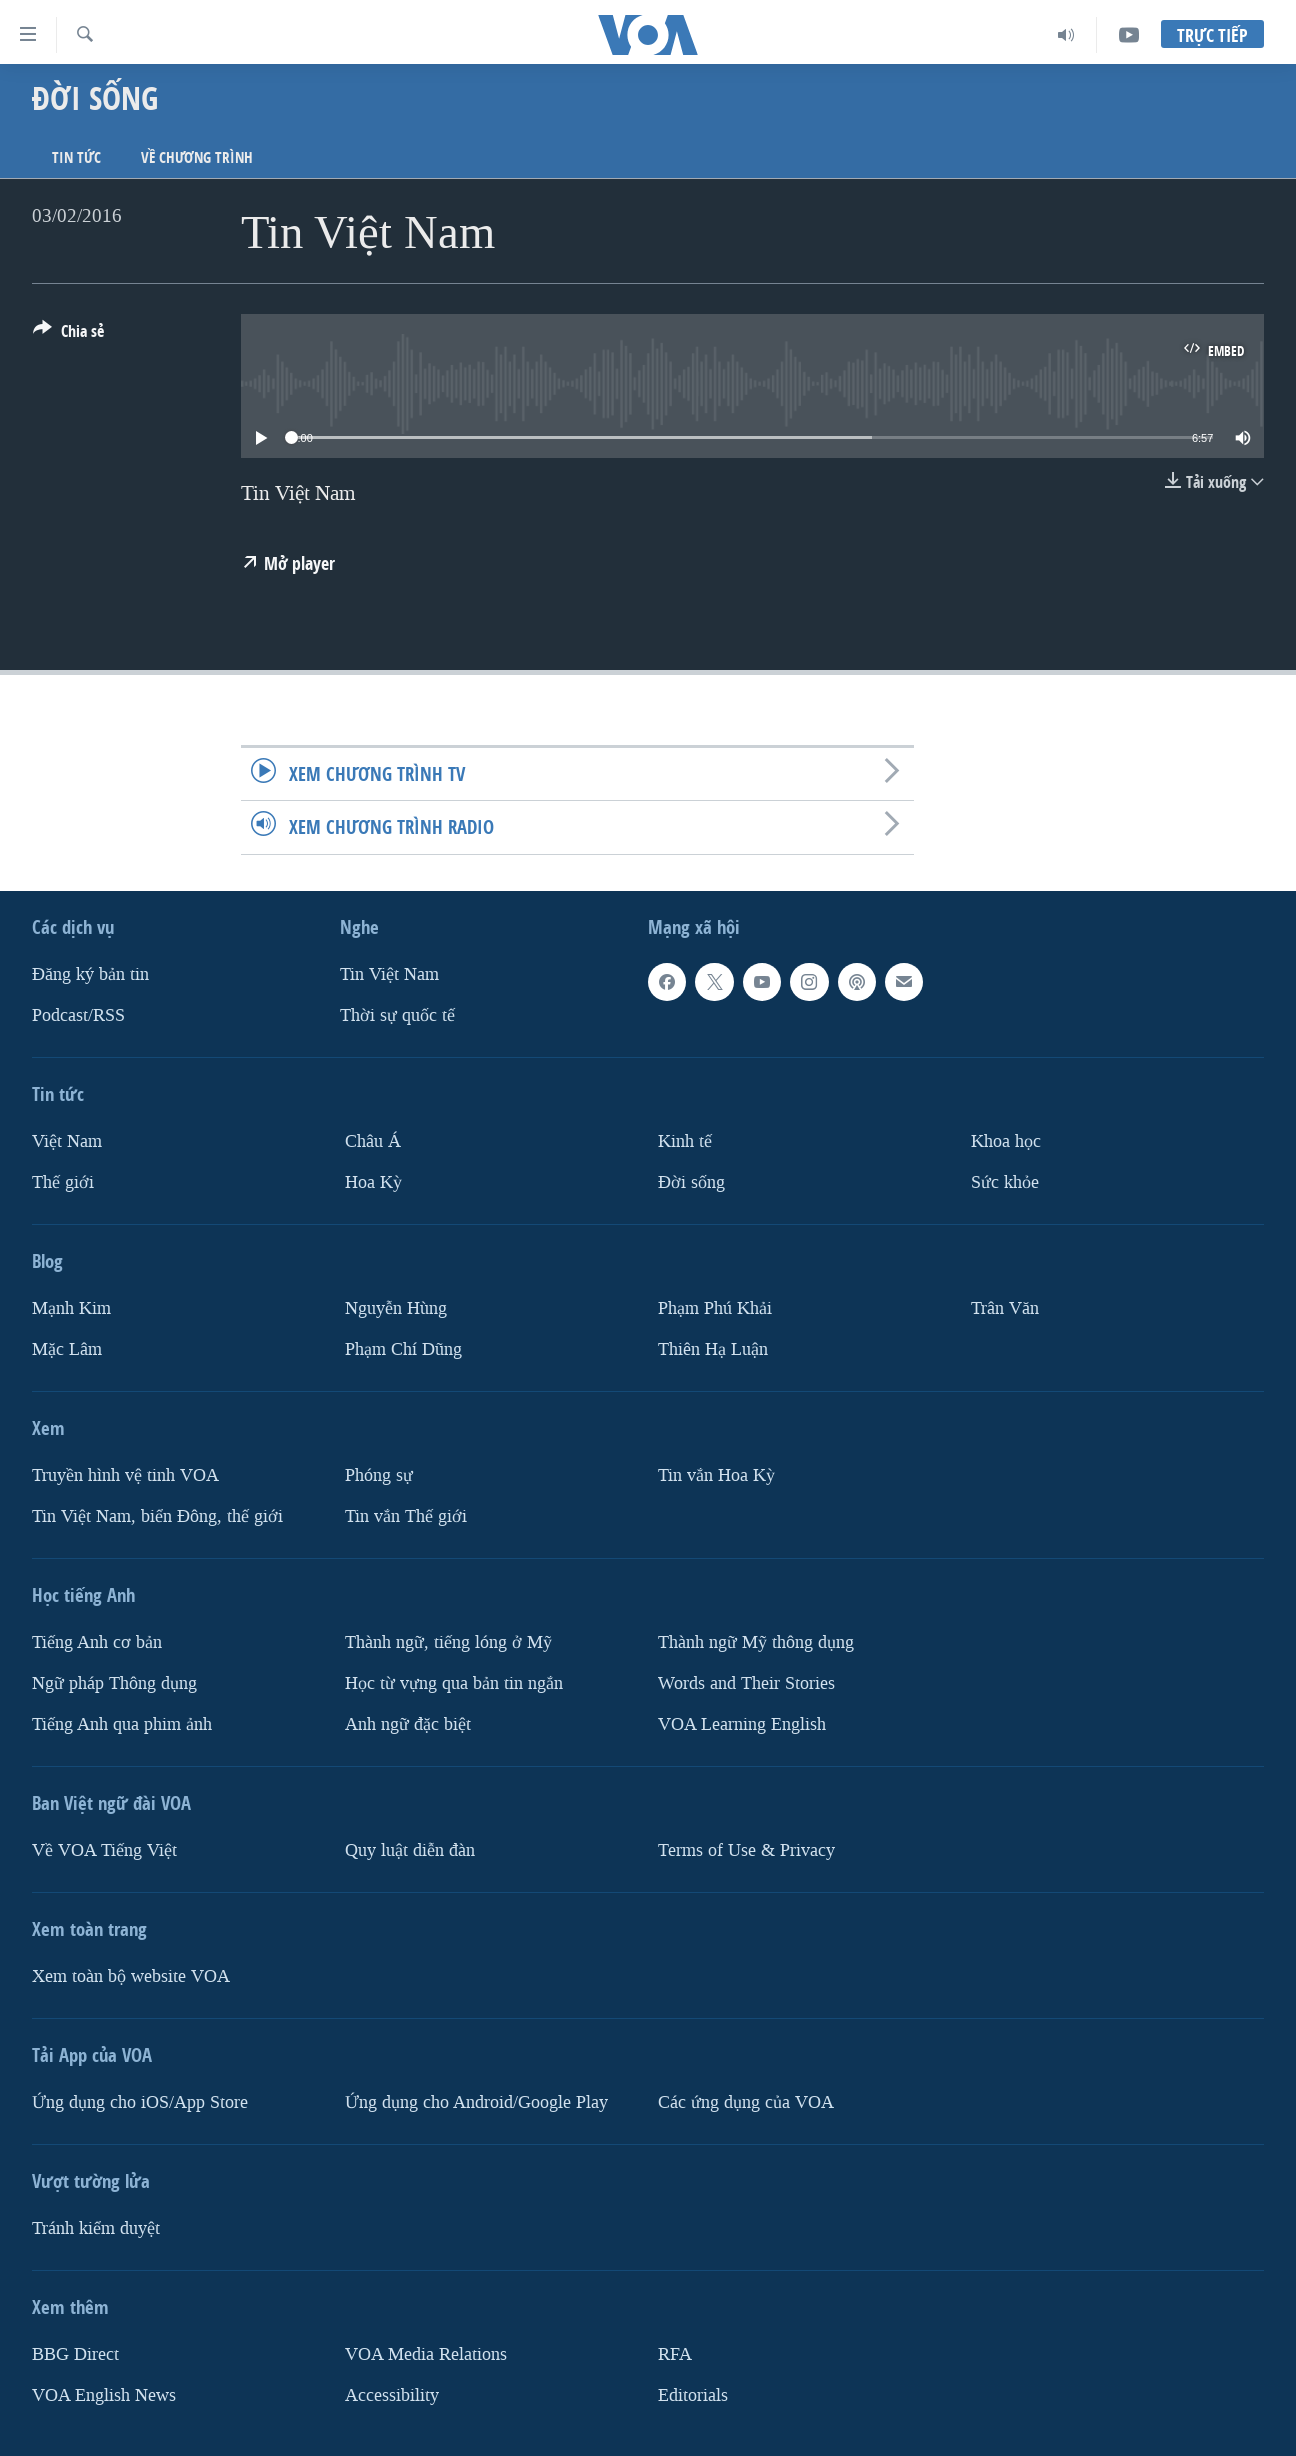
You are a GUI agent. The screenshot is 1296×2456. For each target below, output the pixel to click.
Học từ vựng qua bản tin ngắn (454, 1682)
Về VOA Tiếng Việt (104, 1849)
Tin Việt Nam (389, 974)
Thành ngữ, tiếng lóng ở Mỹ (448, 1641)
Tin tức (76, 157)
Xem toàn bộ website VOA (131, 1975)
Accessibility (392, 2394)
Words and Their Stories (746, 1682)
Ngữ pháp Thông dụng (114, 1682)
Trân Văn (1005, 1307)
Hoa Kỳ (373, 1181)
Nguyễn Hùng (396, 1307)
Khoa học (1006, 1141)
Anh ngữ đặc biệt (408, 1723)
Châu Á (373, 1141)
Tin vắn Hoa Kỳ (716, 1474)
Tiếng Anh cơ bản (97, 1641)
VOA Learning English (742, 1723)
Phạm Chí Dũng (403, 1348)
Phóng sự (379, 1474)
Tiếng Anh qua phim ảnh (122, 1723)
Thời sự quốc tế (397, 1015)
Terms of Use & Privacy (746, 1849)
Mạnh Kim (71, 1307)
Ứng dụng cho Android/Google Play (476, 2101)
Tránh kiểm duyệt (96, 2227)
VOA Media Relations (426, 2353)
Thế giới (63, 1181)
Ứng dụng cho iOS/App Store (140, 2101)
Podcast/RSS (78, 1015)
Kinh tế (685, 1141)
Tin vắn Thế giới (406, 1515)
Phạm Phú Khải (715, 1307)
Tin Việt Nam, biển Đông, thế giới (157, 1515)
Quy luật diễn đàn (410, 1849)
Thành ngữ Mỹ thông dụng (756, 1641)
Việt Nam (67, 1141)
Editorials (693, 2394)
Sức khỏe (1005, 1181)
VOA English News (104, 2394)
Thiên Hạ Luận (713, 1348)
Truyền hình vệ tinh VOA (125, 1474)
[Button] (68, 335)
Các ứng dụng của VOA (746, 2101)
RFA (675, 2353)
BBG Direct (75, 2353)
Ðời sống (691, 1181)
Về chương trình (197, 157)
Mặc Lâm (67, 1348)
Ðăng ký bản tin (90, 974)
